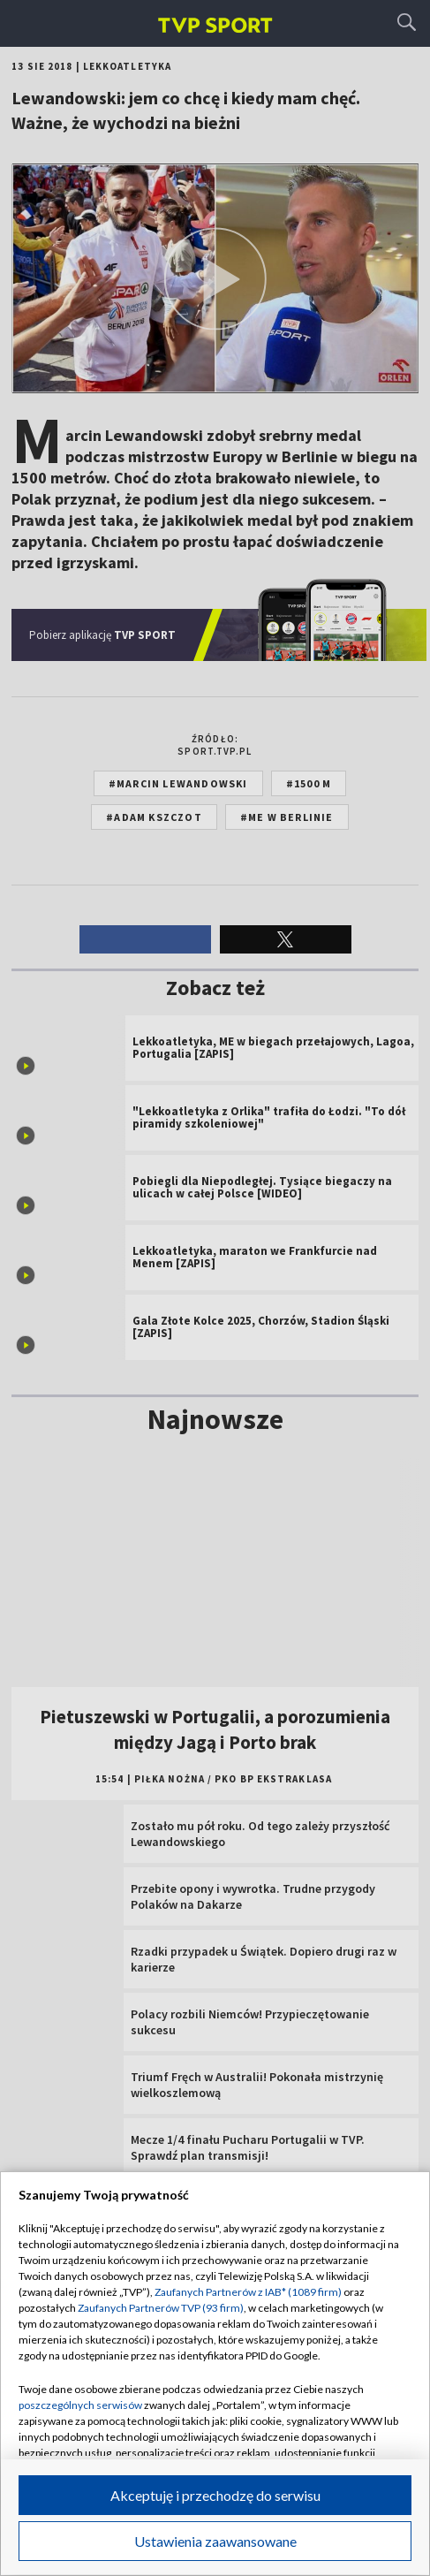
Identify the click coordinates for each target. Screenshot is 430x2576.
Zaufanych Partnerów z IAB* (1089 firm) (248, 2292)
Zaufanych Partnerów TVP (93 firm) (161, 2307)
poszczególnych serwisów (80, 2405)
